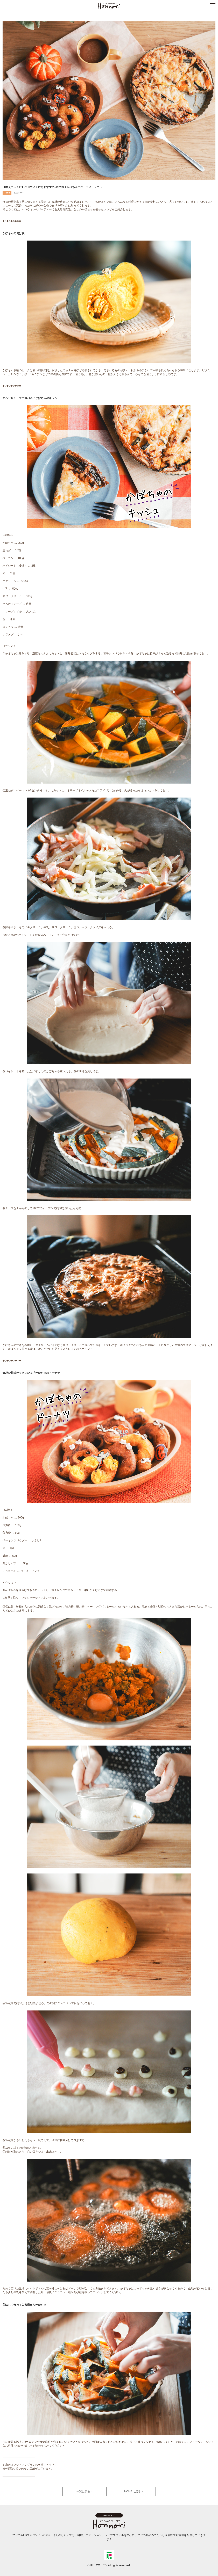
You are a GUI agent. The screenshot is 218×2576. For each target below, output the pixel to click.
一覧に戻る (83, 2491)
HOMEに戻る (132, 2491)
